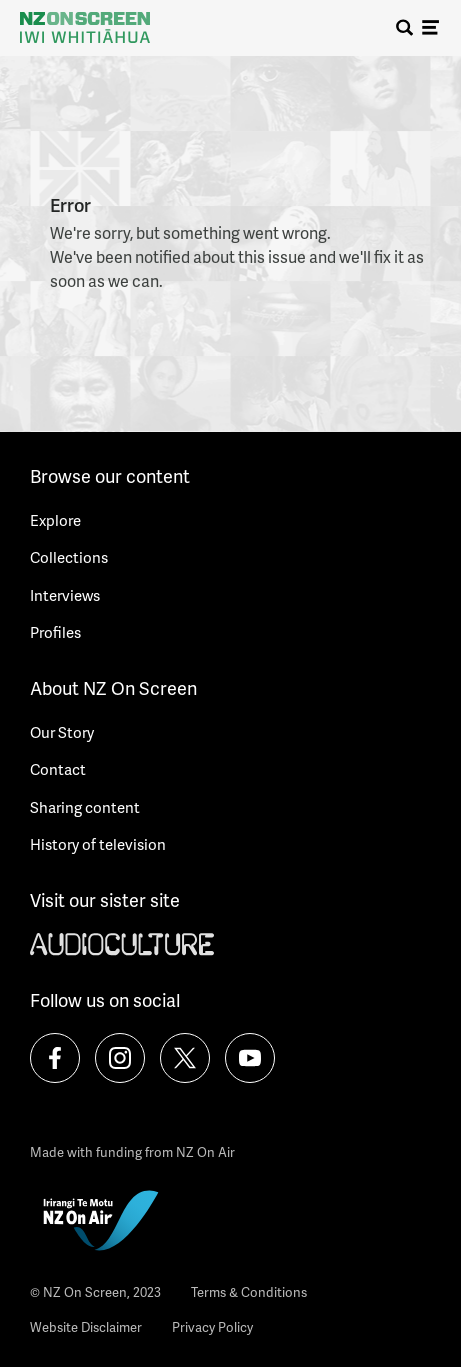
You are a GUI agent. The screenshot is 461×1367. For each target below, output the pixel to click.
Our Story (62, 732)
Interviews (65, 595)
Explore (55, 520)
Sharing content (85, 807)
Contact (58, 769)
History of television (98, 844)
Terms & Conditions (249, 1292)
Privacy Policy (212, 1327)
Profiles (55, 632)
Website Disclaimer (86, 1327)
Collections (69, 557)
